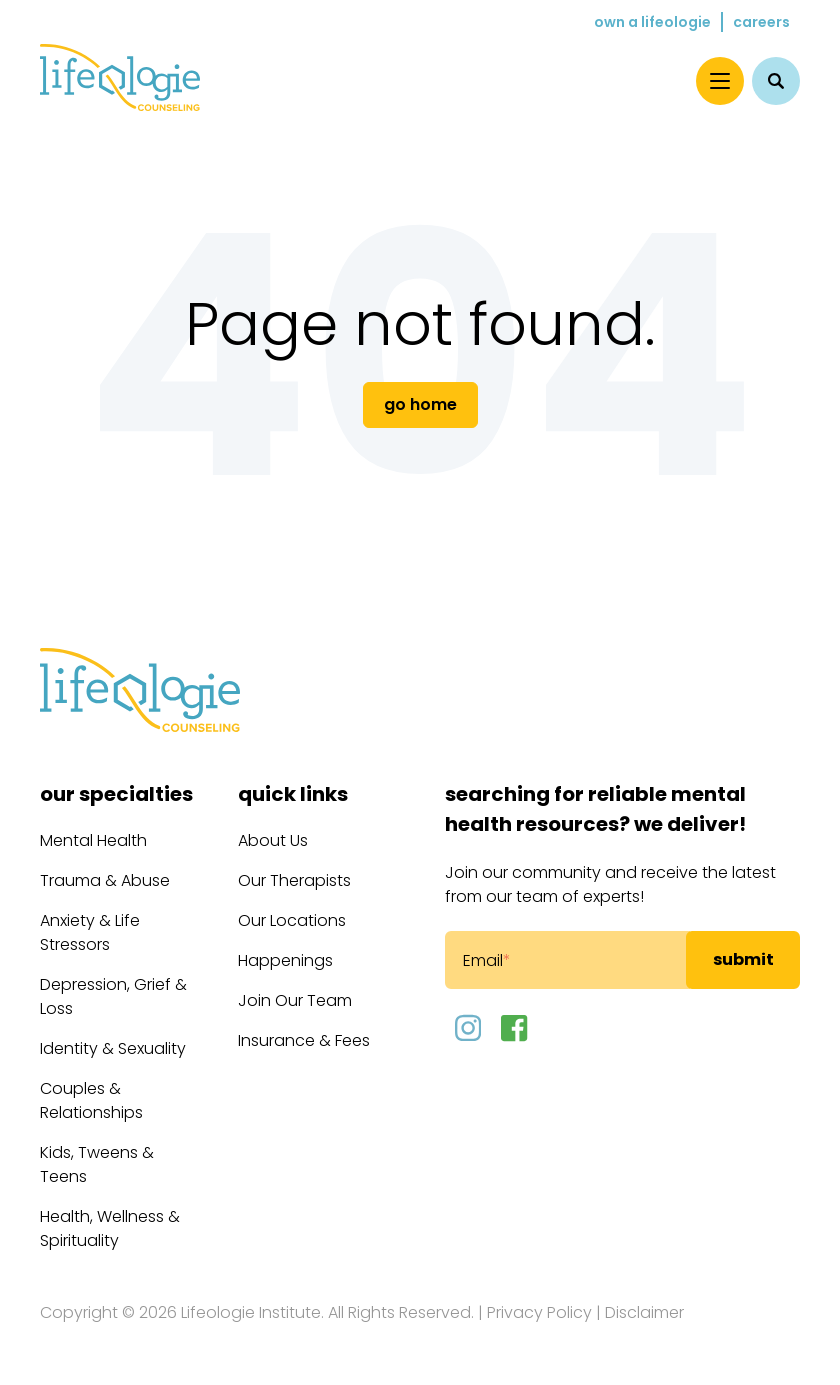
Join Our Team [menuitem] (295, 1000)
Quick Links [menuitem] (293, 794)
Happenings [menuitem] (285, 960)
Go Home (420, 404)
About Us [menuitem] (273, 840)
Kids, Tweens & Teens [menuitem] (97, 1164)
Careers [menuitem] (761, 22)
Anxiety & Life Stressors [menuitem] (90, 932)
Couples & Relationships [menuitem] (91, 1100)
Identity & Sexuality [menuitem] (113, 1048)
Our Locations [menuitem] (292, 920)
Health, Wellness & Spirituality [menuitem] (110, 1228)
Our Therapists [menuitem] (294, 880)
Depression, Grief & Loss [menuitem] (113, 996)
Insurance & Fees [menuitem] (304, 1040)
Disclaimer (644, 1312)
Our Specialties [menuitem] (116, 794)
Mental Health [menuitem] (93, 840)
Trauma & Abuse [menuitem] (105, 880)
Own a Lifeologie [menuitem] (652, 22)
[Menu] (720, 81)
